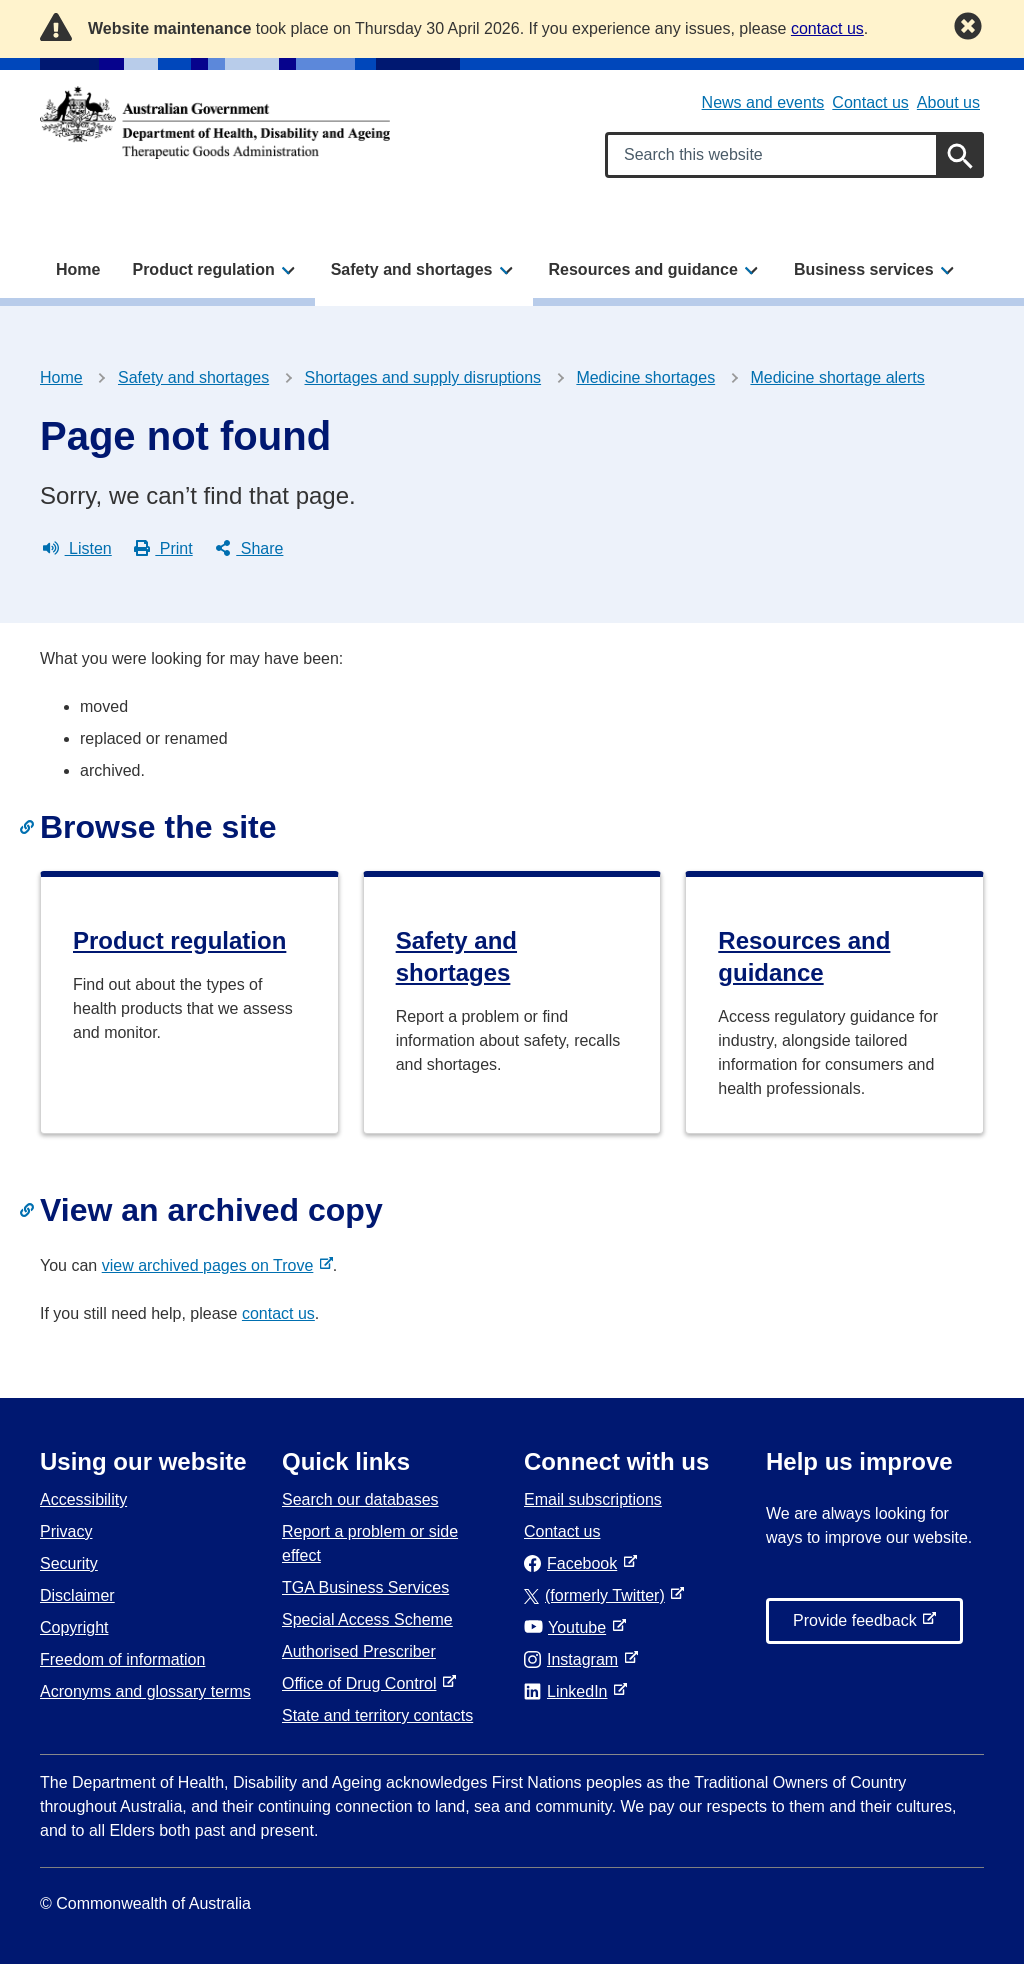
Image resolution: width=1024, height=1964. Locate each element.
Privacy (66, 1531)
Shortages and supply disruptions (423, 377)
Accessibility (83, 1499)
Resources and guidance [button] (643, 269)
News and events (763, 102)
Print (163, 549)
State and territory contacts (377, 1715)
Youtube (569, 1627)
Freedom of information (122, 1659)
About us (948, 102)
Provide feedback (859, 1626)
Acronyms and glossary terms (145, 1691)
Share (249, 549)
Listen (77, 549)
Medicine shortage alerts (837, 377)
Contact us (870, 102)
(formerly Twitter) (598, 1595)
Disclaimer (77, 1595)
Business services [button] (864, 269)
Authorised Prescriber (359, 1651)
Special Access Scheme (367, 1619)
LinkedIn (569, 1691)
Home (78, 269)
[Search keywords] (794, 155)
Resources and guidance (804, 956)
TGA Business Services (365, 1587)
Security (69, 1563)
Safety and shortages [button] (412, 269)
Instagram (575, 1659)
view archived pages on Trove (212, 1265)
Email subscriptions (593, 1499)
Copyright (74, 1627)
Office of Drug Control (363, 1683)
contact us (278, 1313)
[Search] (960, 155)
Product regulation (179, 940)
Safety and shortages (193, 377)
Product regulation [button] (203, 269)
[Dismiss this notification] (968, 26)
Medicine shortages (645, 377)
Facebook (574, 1563)
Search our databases (360, 1499)
